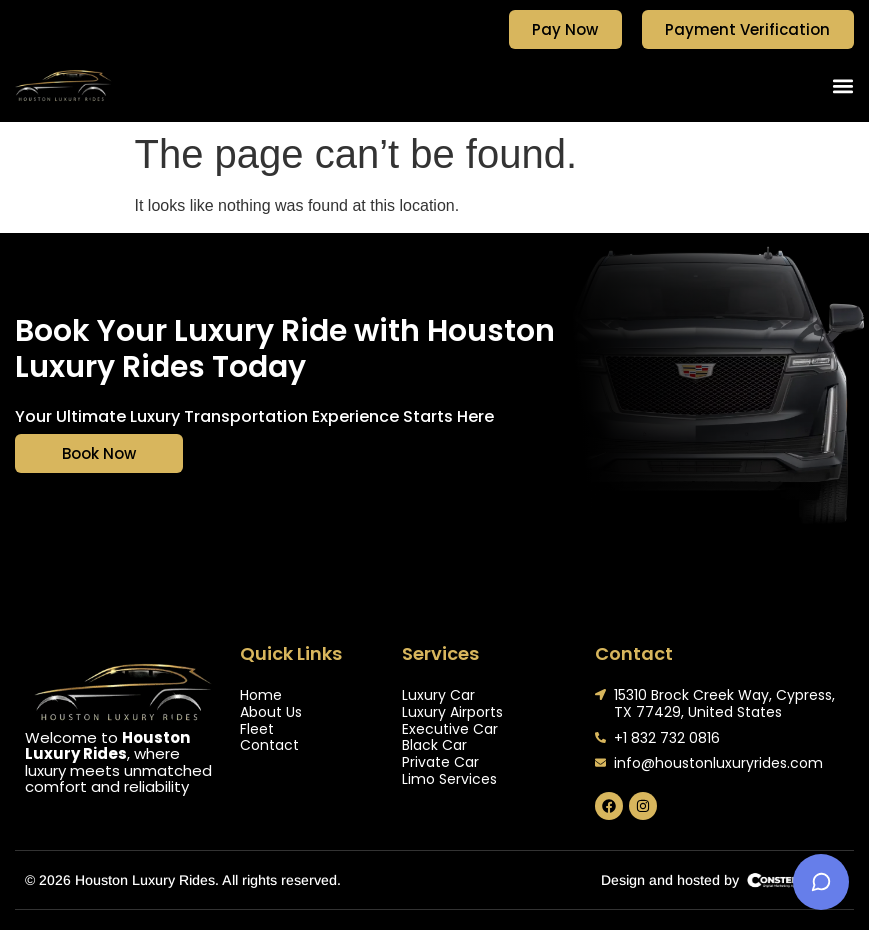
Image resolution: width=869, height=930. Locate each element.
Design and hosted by (670, 880)
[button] (842, 85)
